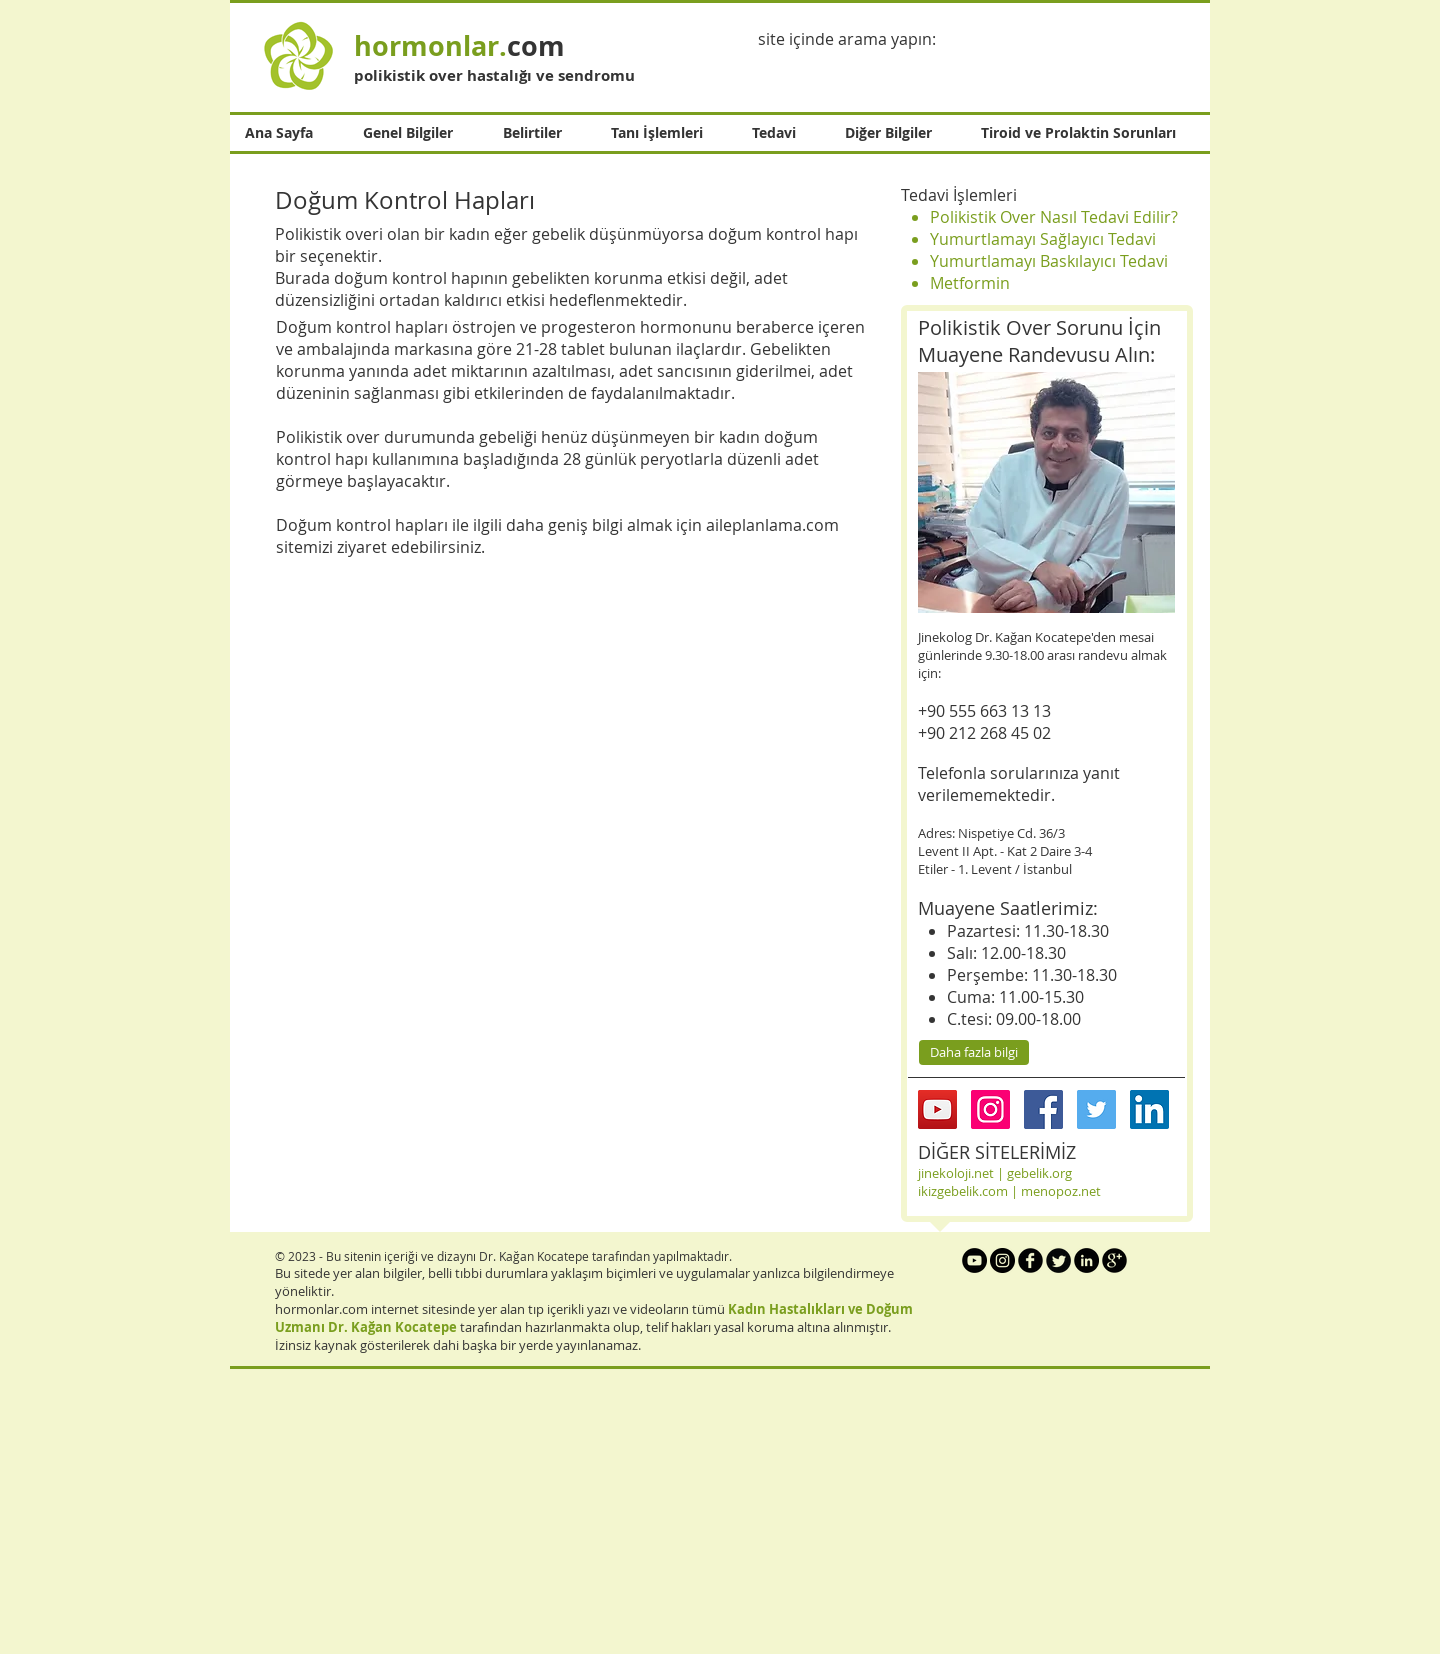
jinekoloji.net (956, 1173)
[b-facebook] (1030, 1260)
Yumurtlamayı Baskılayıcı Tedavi (1049, 261)
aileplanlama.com (772, 525)
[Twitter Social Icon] (1096, 1109)
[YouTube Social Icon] (937, 1109)
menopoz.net (1061, 1191)
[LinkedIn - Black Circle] (1086, 1260)
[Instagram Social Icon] (990, 1109)
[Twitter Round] (1058, 1260)
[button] (418, 133)
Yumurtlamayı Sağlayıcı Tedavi (1043, 239)
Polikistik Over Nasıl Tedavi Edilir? (1054, 217)
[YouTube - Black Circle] (974, 1260)
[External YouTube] (574, 753)
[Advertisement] (600, 1512)
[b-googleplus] (1114, 1260)
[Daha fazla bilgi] (974, 1052)
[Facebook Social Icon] (1043, 1109)
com (459, 45)
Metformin (970, 283)
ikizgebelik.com (963, 1191)
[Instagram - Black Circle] (1002, 1260)
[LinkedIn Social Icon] (1149, 1109)
